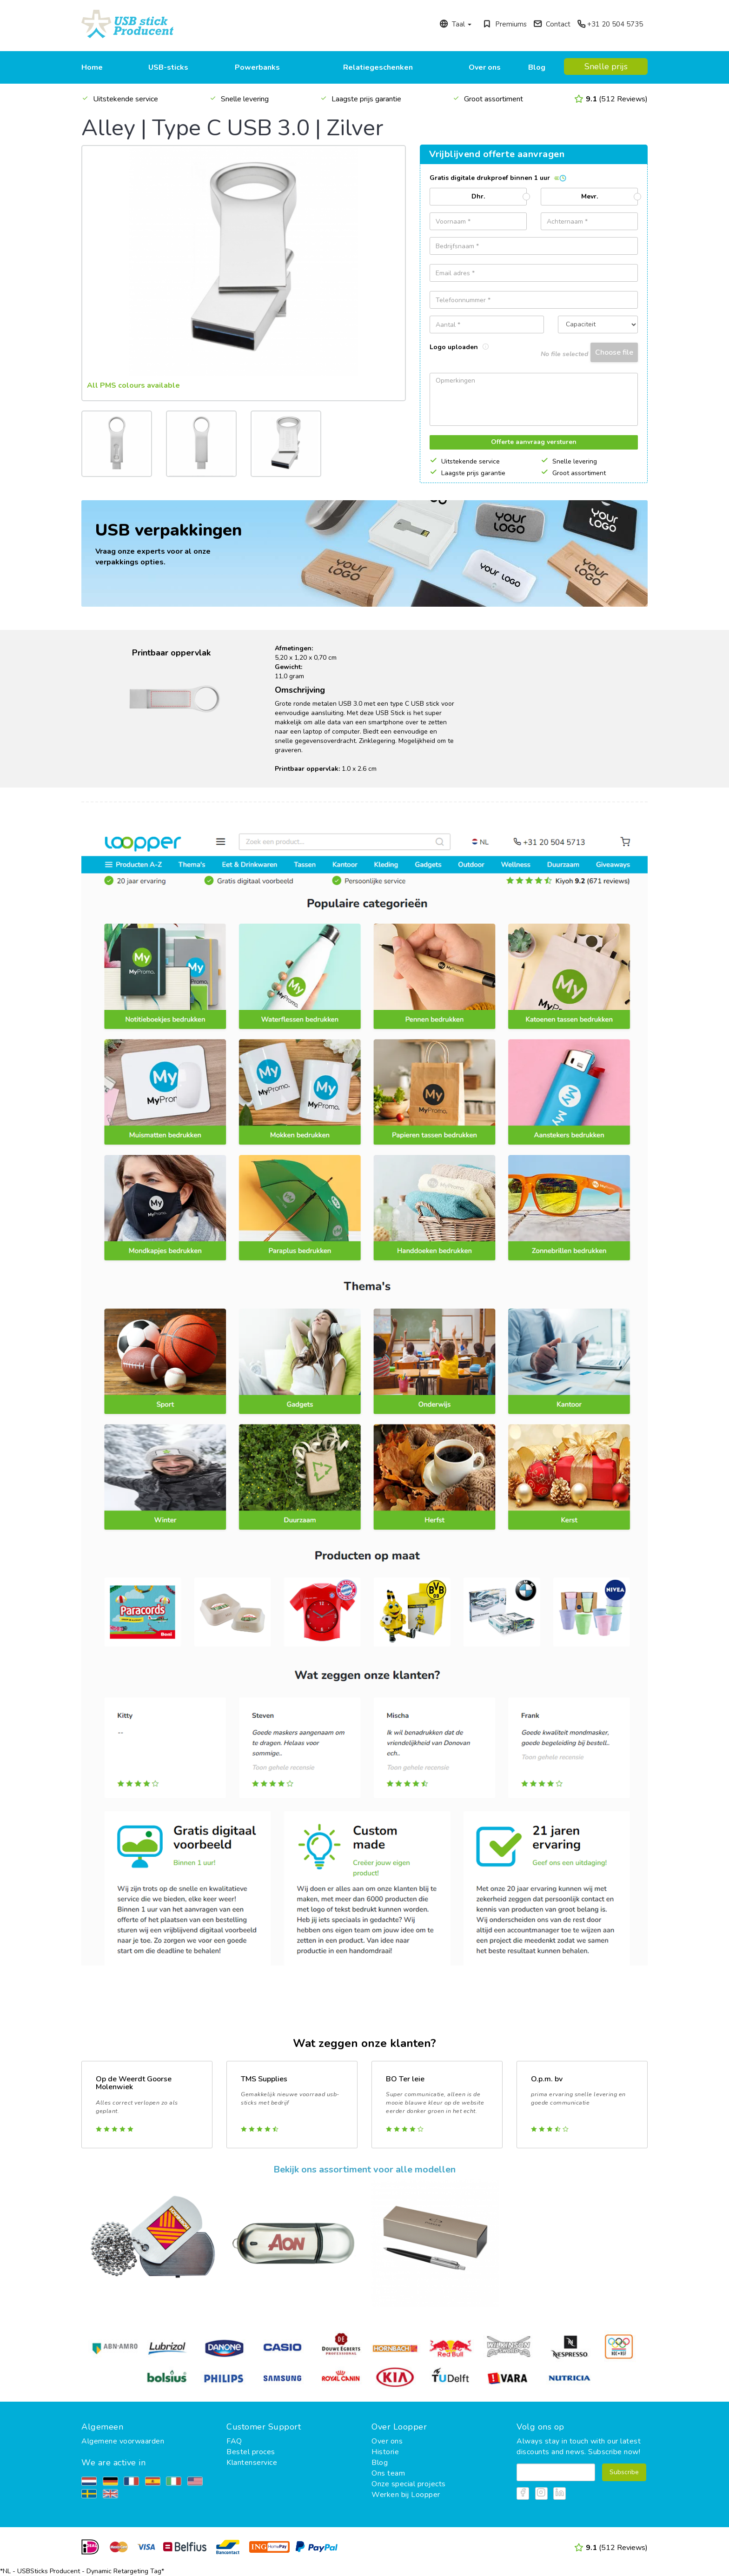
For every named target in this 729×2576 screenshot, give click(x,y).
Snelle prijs (606, 66)
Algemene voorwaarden (122, 2441)
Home (92, 67)
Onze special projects (408, 2484)
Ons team (388, 2473)
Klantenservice (251, 2462)
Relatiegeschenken (378, 67)
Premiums (505, 24)
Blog (536, 67)
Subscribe (624, 2472)
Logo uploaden (459, 347)
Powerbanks (257, 67)
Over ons (485, 67)
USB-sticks (168, 67)
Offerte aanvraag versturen (534, 441)
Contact (551, 24)
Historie (385, 2452)
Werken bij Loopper (405, 2495)
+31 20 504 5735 (610, 24)
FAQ (234, 2441)
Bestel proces (250, 2452)
